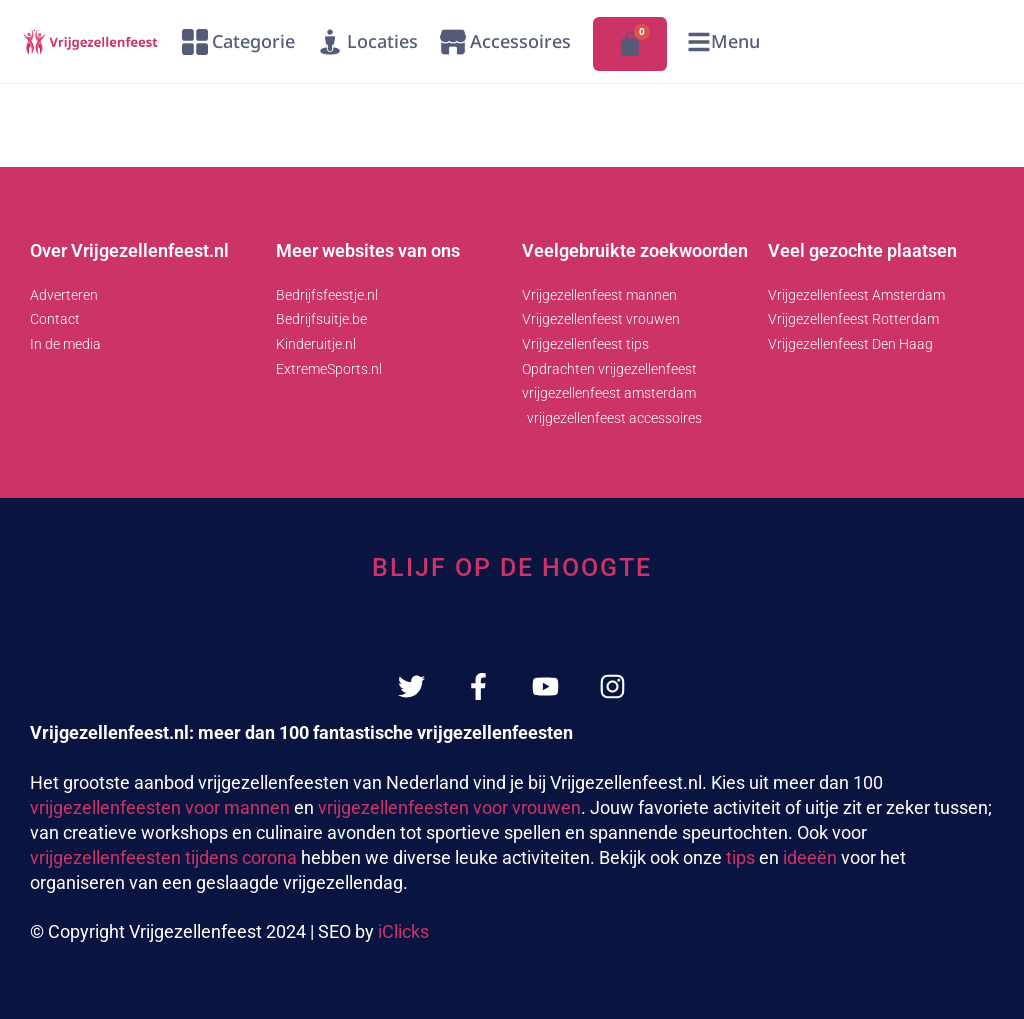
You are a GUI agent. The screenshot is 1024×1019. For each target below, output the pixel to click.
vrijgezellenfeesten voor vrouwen (449, 807)
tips (740, 857)
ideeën (810, 857)
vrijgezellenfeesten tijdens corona (163, 857)
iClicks (403, 931)
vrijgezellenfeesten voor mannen (160, 807)
